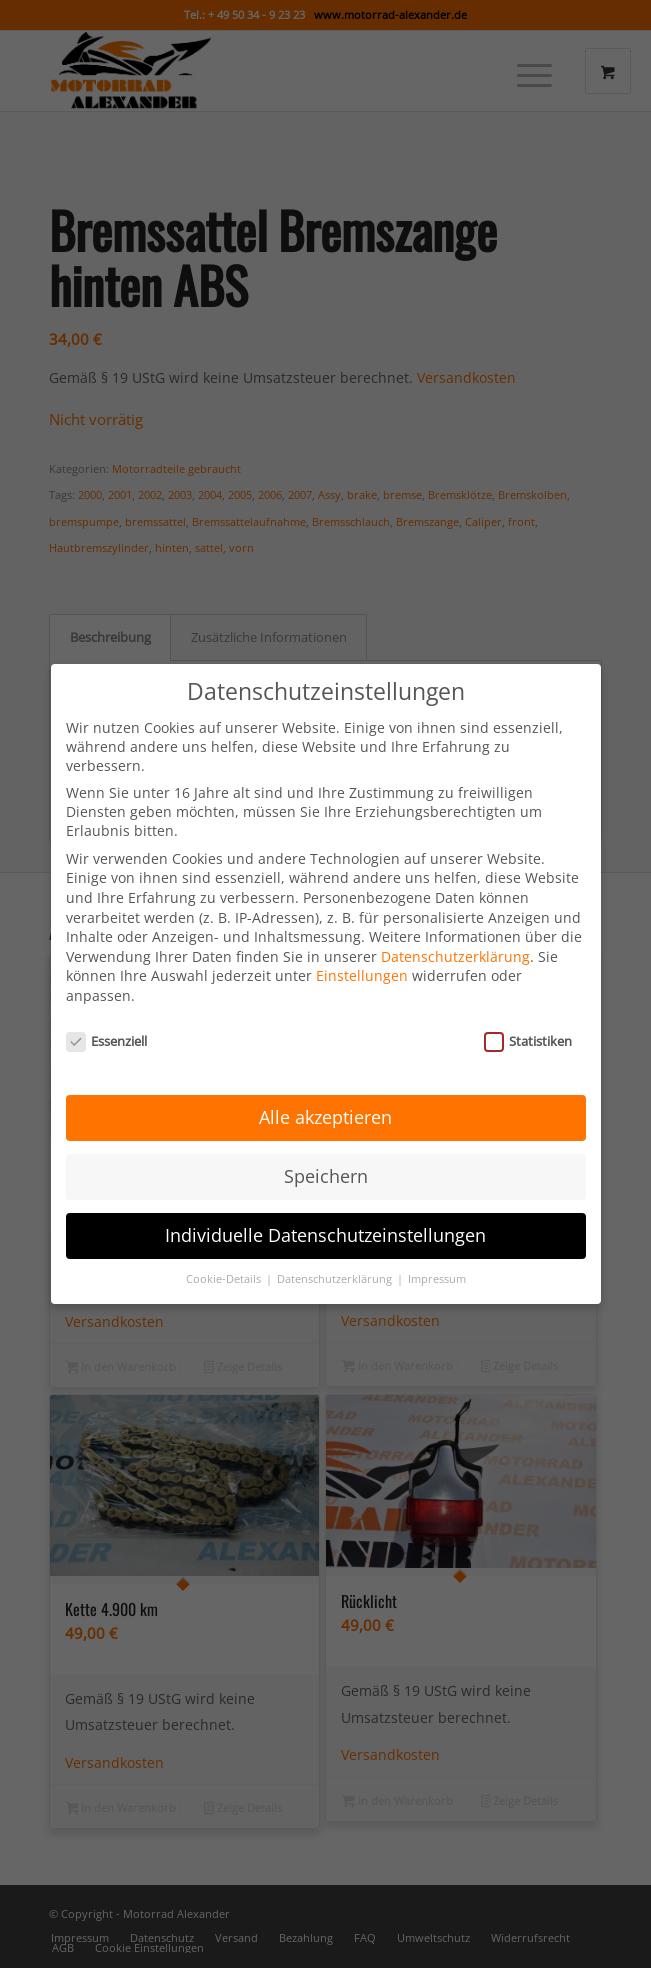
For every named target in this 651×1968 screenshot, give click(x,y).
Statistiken (528, 1032)
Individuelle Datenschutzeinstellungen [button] (325, 1227)
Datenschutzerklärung (455, 947)
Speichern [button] (326, 1168)
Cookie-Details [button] (225, 1271)
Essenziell (107, 1032)
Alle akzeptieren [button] (325, 1109)
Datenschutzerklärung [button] (336, 1271)
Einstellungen (362, 967)
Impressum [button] (437, 1271)
